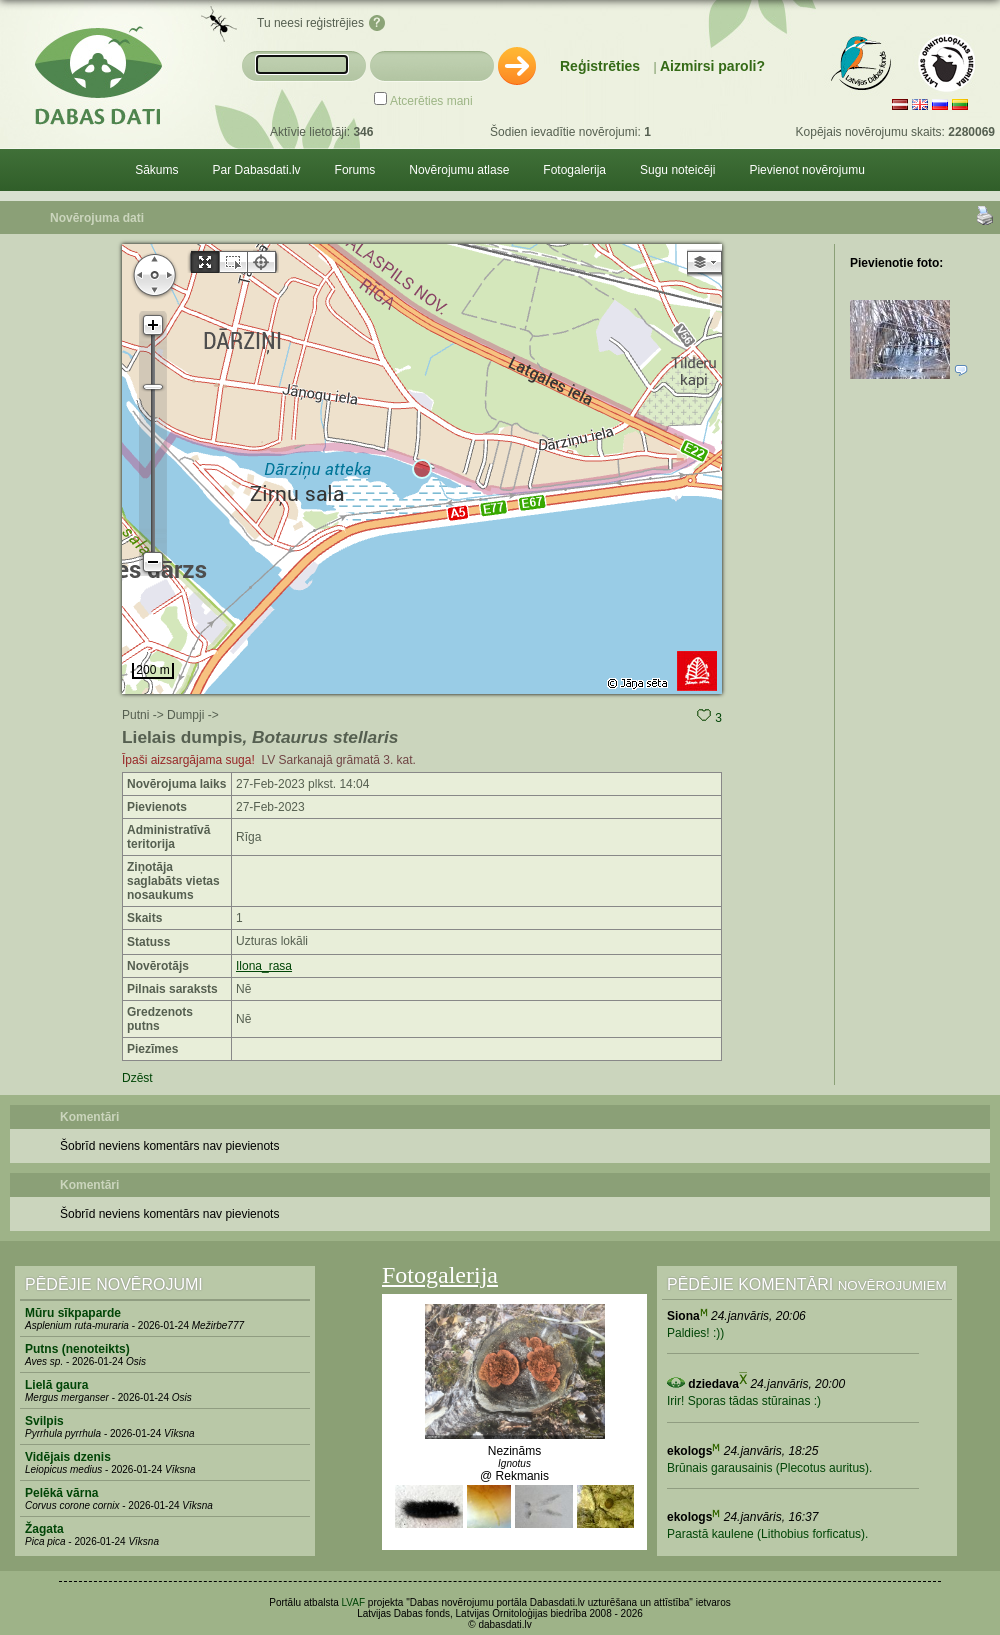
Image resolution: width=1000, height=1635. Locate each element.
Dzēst (137, 1078)
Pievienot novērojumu (806, 170)
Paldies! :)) (695, 1333)
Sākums (156, 170)
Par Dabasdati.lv (257, 170)
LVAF (354, 1602)
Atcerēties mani (431, 101)
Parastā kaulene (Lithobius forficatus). (767, 1534)
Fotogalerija (574, 170)
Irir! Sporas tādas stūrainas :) (744, 1401)
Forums (355, 170)
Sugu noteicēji (677, 170)
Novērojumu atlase (459, 170)
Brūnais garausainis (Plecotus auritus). (769, 1468)
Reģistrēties (600, 66)
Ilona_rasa (264, 966)
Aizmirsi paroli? (712, 66)
